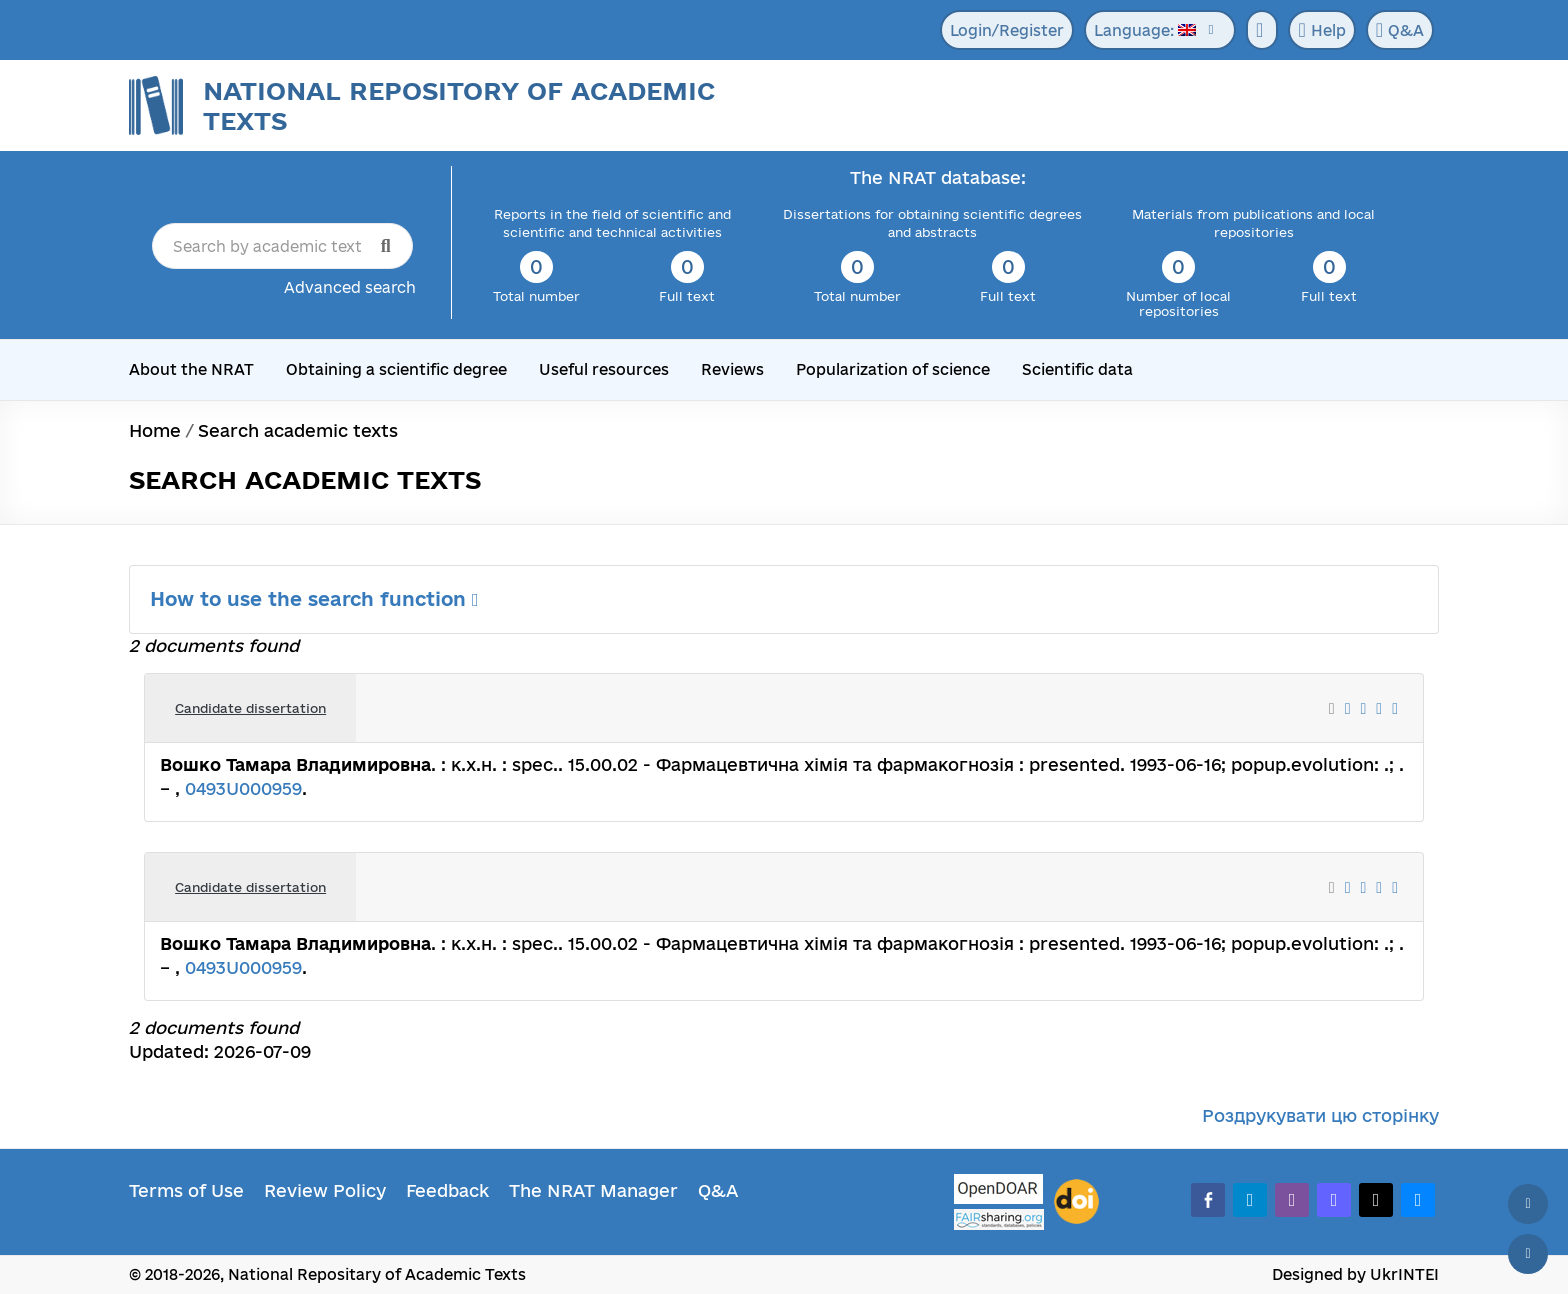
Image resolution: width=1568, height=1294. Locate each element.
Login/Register (1007, 30)
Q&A (1400, 30)
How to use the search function (314, 599)
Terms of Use (186, 1190)
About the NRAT (191, 369)
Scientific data (1077, 369)
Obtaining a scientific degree (396, 369)
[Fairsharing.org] (999, 1219)
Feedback (447, 1190)
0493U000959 (243, 788)
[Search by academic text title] (282, 246)
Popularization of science (893, 369)
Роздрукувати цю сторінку (1320, 1115)
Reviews (732, 369)
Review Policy (325, 1190)
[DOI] (1076, 1202)
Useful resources (604, 369)
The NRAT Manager (593, 1190)
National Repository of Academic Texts (459, 105)
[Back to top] (1528, 1204)
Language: (1145, 30)
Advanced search (350, 287)
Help (1321, 30)
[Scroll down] (1528, 1254)
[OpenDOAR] (999, 1191)
